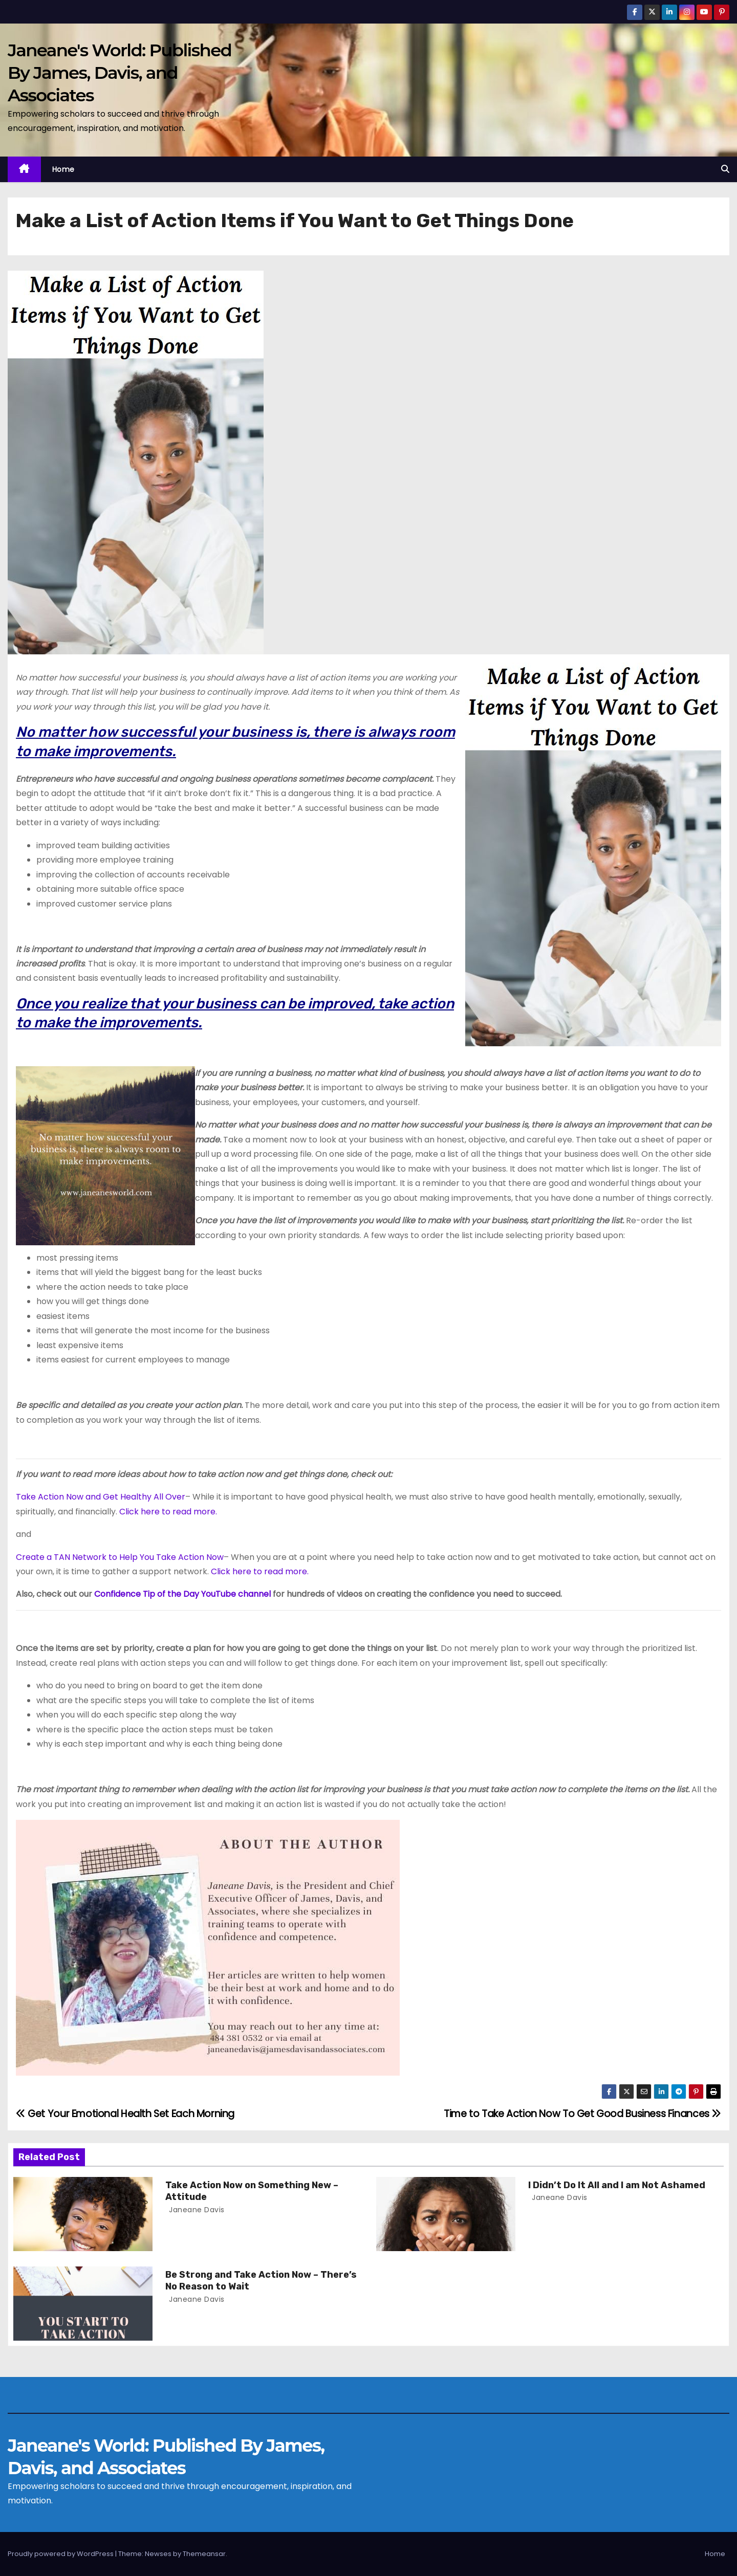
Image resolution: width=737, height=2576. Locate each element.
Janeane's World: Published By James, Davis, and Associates (119, 72)
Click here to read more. (168, 1511)
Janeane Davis (196, 2210)
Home (63, 169)
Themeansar (204, 2554)
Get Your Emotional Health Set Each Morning (125, 2114)
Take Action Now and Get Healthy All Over (100, 1497)
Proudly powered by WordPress (61, 2554)
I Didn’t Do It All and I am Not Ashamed (616, 2185)
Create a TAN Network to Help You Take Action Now (120, 1557)
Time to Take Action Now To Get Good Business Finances (582, 2114)
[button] (725, 169)
